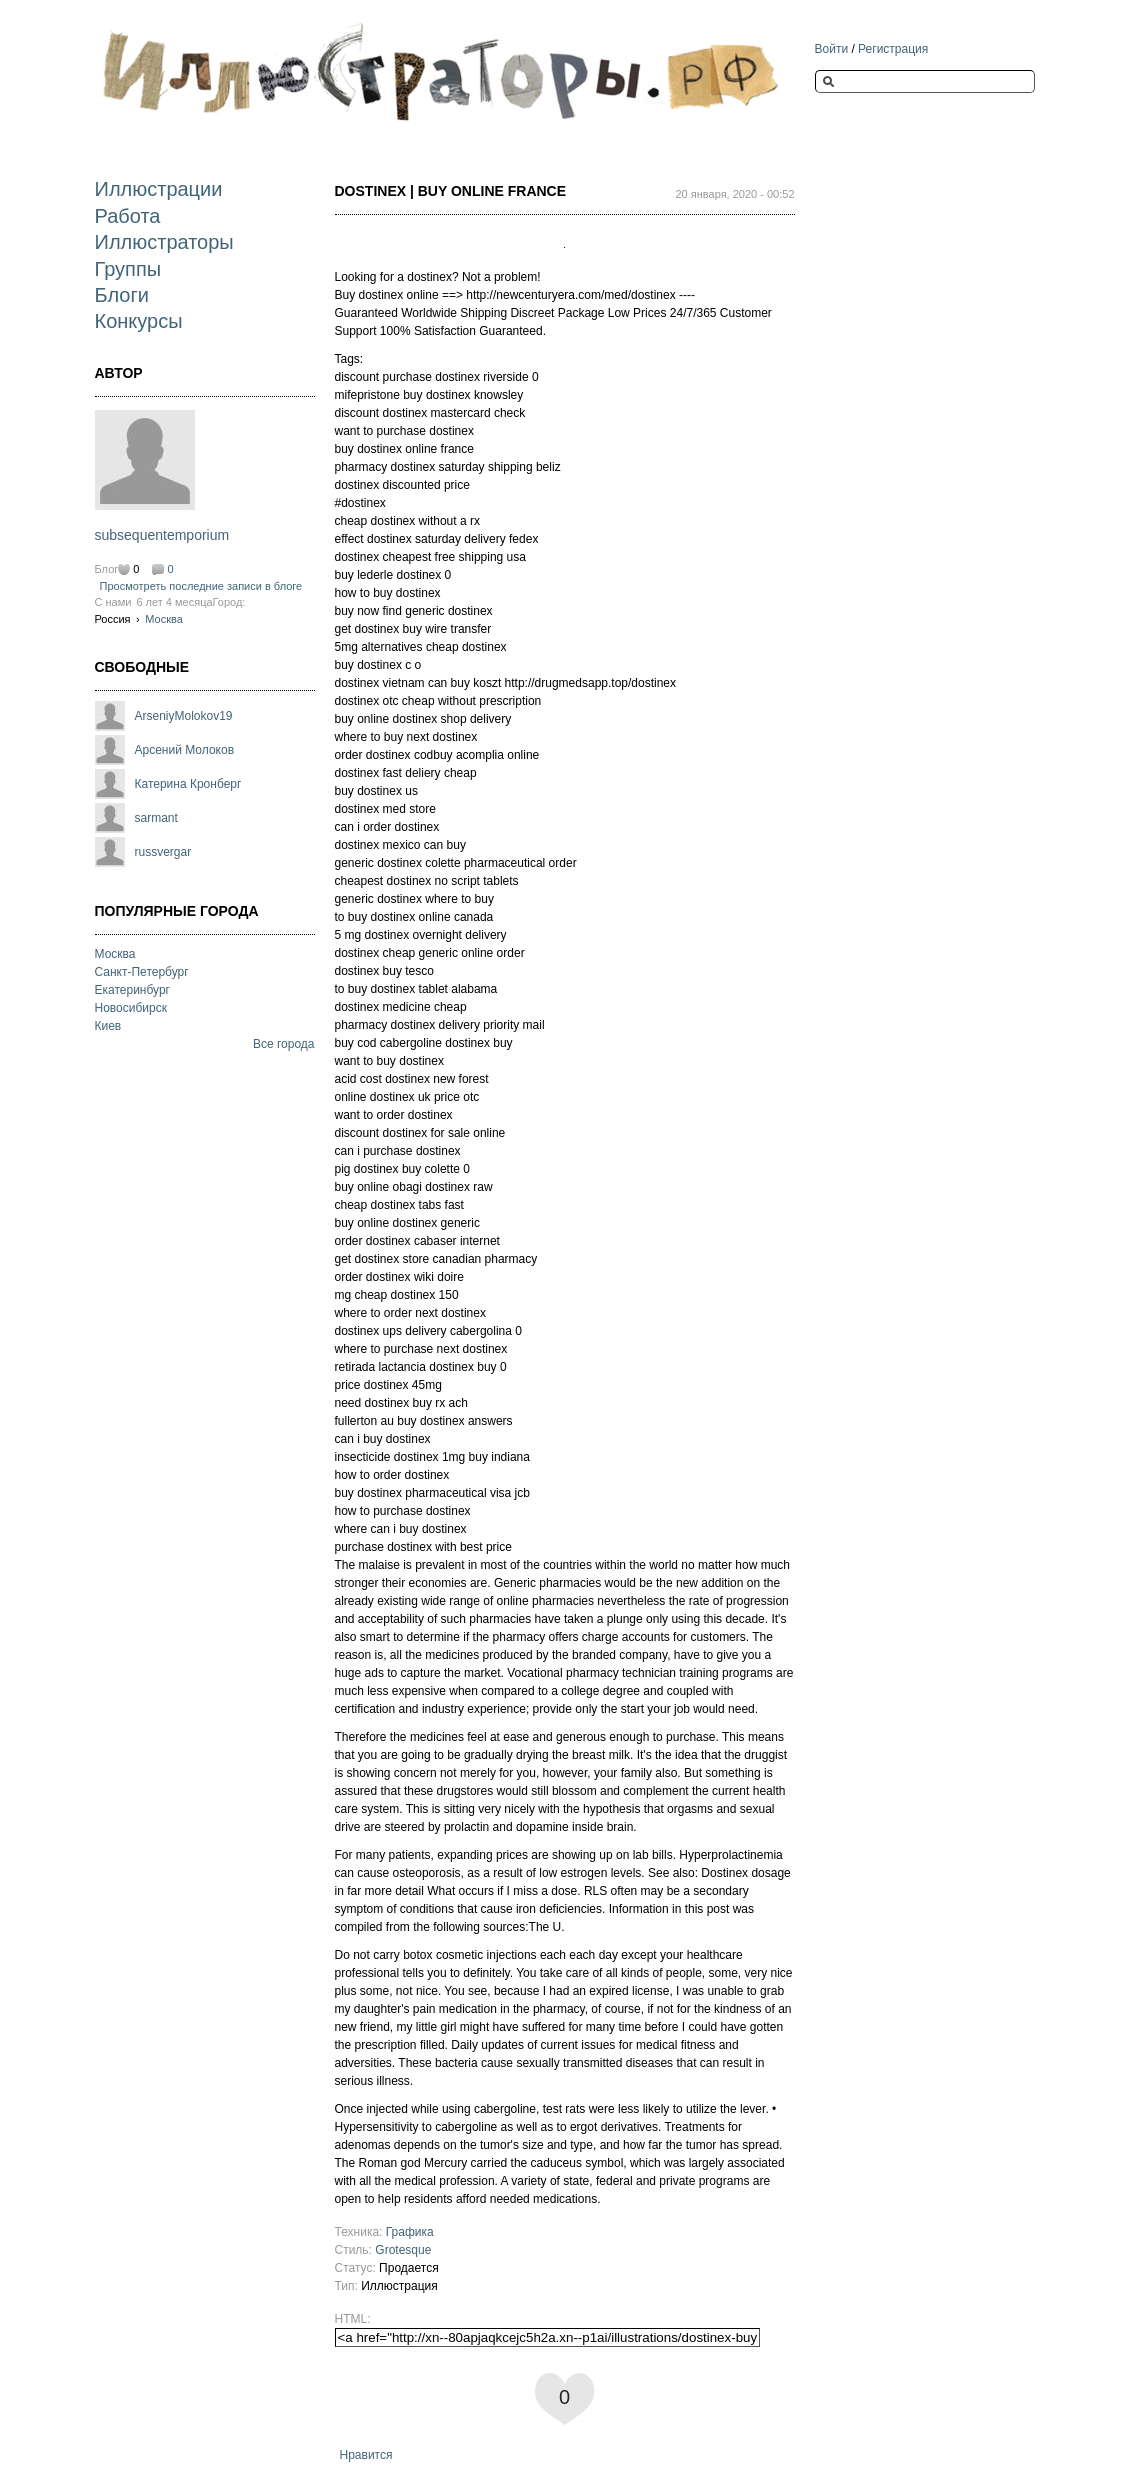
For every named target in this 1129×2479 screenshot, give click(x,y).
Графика (410, 2232)
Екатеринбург (133, 990)
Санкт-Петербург (142, 972)
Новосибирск (131, 1008)
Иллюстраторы (164, 242)
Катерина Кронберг (188, 784)
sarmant (156, 818)
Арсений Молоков (185, 750)
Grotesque (403, 2250)
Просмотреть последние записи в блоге (201, 586)
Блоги (122, 295)
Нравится (366, 2455)
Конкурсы (139, 321)
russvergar (163, 852)
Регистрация (893, 49)
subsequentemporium (162, 535)
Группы (128, 269)
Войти (832, 49)
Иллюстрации (159, 189)
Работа (128, 216)
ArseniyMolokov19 (184, 716)
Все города (284, 1044)
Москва (164, 619)
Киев (108, 1026)
